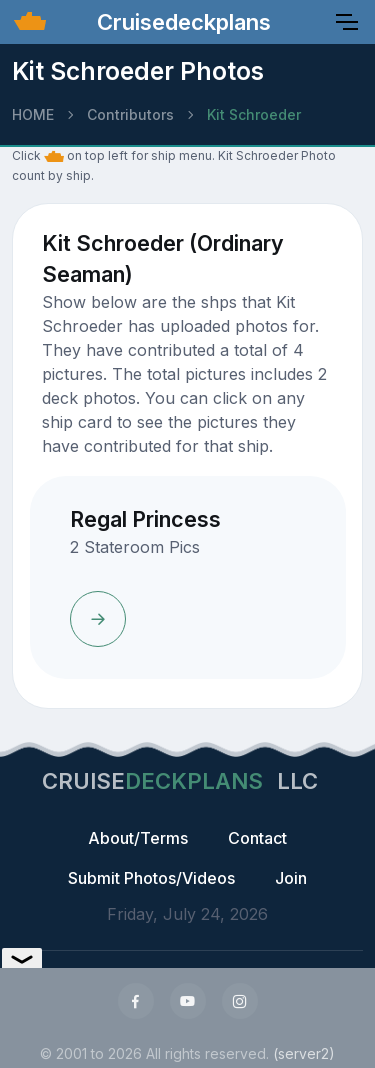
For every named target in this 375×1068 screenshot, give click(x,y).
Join (291, 878)
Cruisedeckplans (181, 22)
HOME (33, 114)
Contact (257, 838)
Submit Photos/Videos (151, 878)
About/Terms (138, 838)
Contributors (130, 114)
